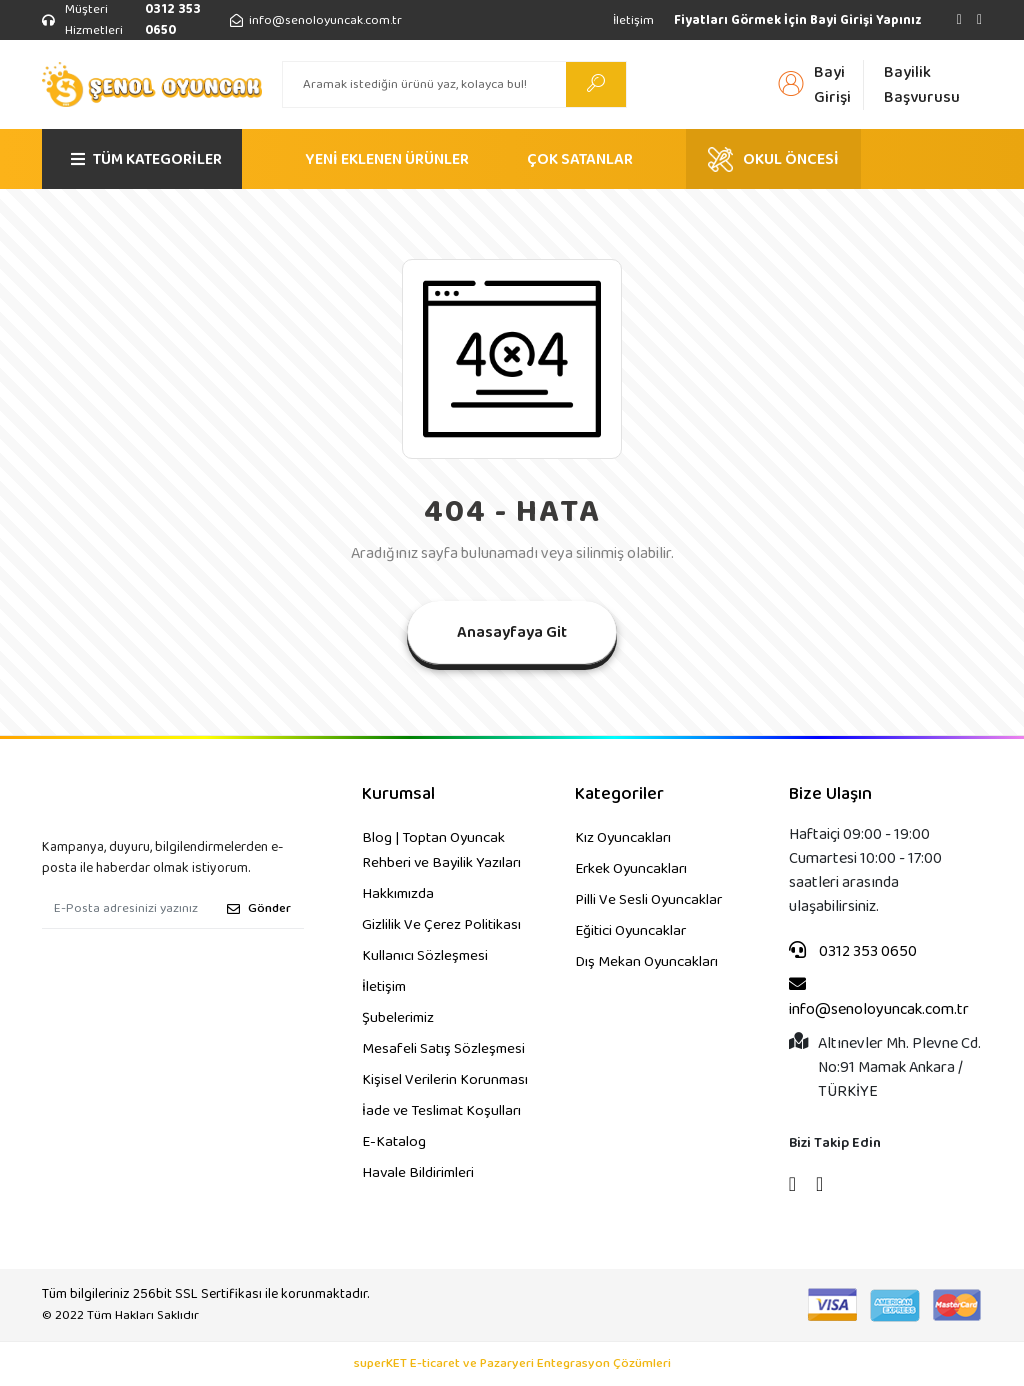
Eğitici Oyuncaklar (630, 931)
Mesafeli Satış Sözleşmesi (443, 1049)
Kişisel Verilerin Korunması (445, 1080)
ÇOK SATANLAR (580, 159)
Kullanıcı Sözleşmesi (425, 956)
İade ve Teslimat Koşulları (441, 1111)
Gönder (259, 908)
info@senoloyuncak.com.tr (879, 998)
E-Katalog (394, 1142)
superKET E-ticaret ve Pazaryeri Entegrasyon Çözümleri (512, 1364)
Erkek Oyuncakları (631, 869)
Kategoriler (619, 794)
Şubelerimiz (398, 1018)
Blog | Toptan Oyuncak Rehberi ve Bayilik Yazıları (441, 850)
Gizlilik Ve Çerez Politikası (441, 925)
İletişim (633, 20)
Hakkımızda (398, 894)
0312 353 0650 (853, 952)
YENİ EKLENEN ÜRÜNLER (387, 159)
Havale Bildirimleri (418, 1173)
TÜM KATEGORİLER (146, 159)
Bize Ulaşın (830, 794)
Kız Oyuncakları (623, 838)
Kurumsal (398, 794)
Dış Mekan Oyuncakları (646, 962)
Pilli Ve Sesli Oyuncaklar (648, 900)
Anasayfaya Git (512, 632)
